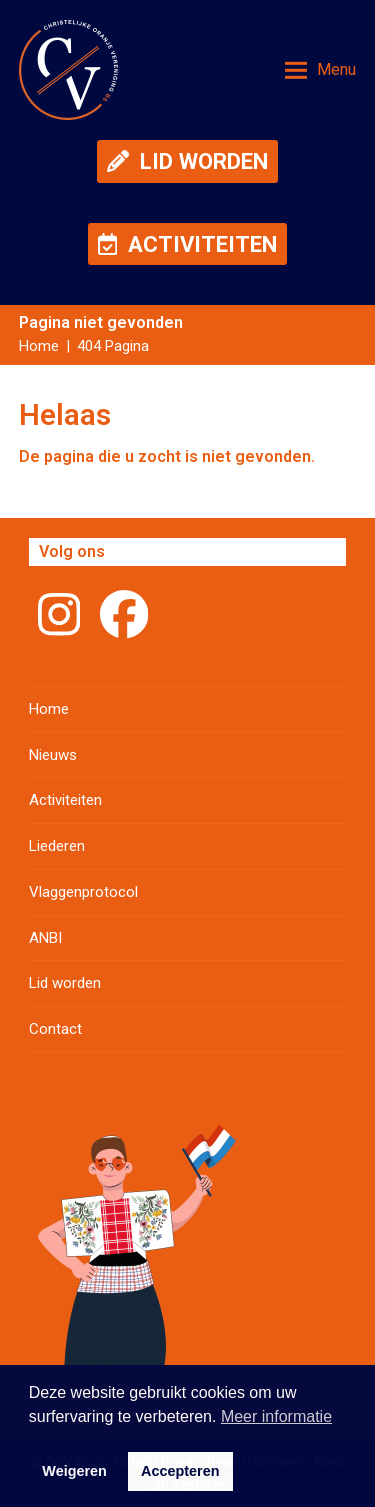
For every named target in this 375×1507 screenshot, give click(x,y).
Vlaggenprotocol (83, 892)
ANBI (45, 938)
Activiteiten (65, 800)
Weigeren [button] (74, 1471)
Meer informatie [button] (276, 1416)
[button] (320, 70)
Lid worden (65, 983)
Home (49, 709)
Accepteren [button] (180, 1471)
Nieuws (53, 755)
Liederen (57, 846)
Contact (55, 1029)
